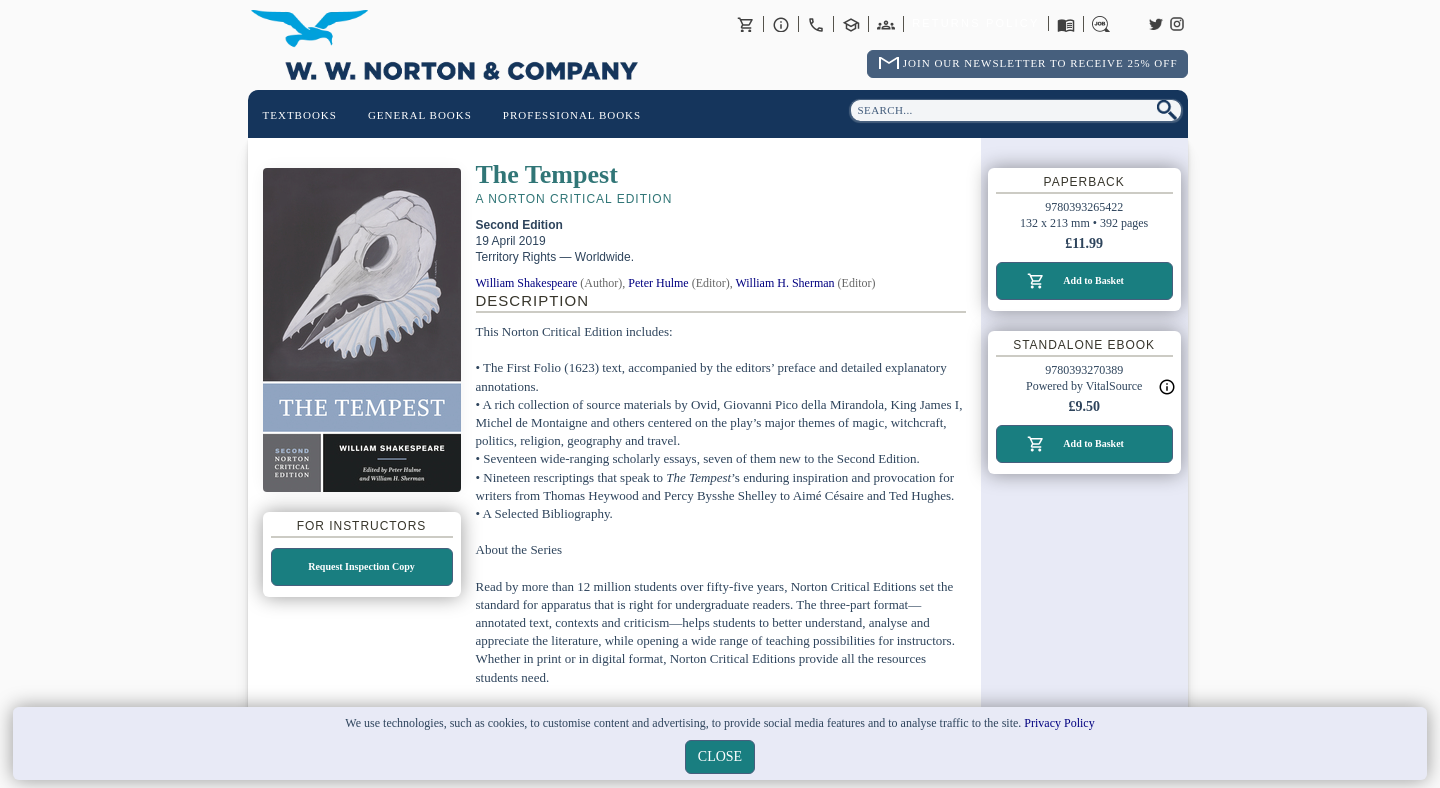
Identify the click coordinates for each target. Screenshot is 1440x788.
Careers (1101, 24)
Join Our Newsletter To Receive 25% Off (1040, 63)
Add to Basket (1093, 280)
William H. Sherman (784, 283)
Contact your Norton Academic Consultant (851, 24)
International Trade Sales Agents (886, 24)
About (781, 24)
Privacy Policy (1059, 723)
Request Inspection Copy (361, 566)
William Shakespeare (527, 283)
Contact (816, 24)
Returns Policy (975, 24)
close (720, 756)
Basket (746, 24)
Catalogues (1066, 24)
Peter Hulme (658, 283)
